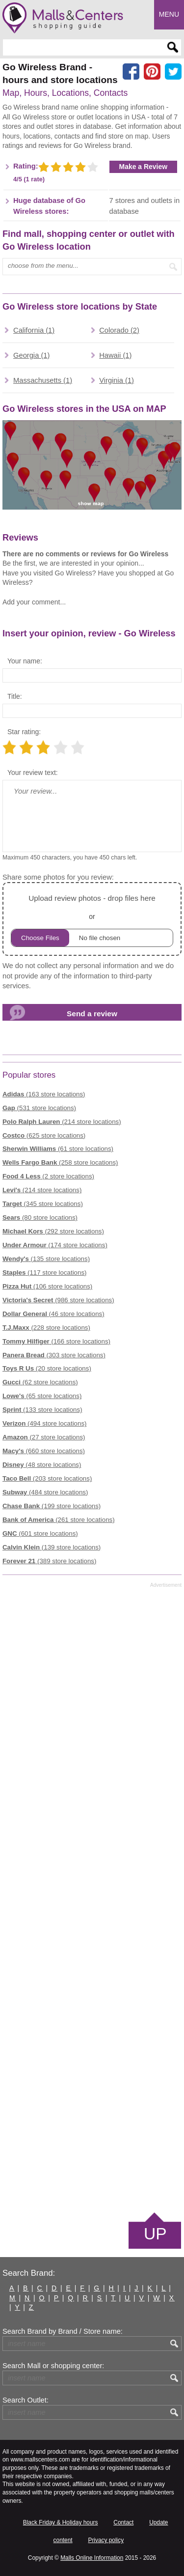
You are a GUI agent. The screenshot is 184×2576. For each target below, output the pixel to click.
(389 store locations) (49, 1561)
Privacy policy (106, 2540)
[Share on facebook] (131, 71)
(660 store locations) (43, 1451)
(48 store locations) (41, 1464)
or (92, 919)
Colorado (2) (119, 330)
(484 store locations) (45, 1492)
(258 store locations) (60, 1162)
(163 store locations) (43, 1094)
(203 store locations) (47, 1478)
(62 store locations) (40, 1382)
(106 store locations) (47, 1286)
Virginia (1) (116, 380)
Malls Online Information (91, 2557)
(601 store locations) (40, 1533)
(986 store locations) (58, 1300)
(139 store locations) (51, 1547)
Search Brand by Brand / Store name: (62, 2331)
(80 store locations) (40, 1217)
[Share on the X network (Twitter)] (173, 71)
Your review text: (32, 772)
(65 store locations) (41, 1396)
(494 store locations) (44, 1423)
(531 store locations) (39, 1108)
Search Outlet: (25, 2400)
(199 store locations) (51, 1506)
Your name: (24, 661)
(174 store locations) (54, 1245)
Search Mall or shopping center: (53, 2366)
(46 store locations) (53, 1313)
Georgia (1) (31, 355)
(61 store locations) (57, 1148)
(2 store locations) (48, 1176)
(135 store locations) (46, 1258)
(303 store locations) (53, 1355)
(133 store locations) (42, 1409)
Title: (14, 696)
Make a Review (143, 167)
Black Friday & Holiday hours (60, 2522)
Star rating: (24, 732)
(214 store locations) (61, 1121)
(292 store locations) (53, 1231)
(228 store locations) (46, 1327)
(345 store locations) (42, 1203)
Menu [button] (169, 14)
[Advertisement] (92, 1899)
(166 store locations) (56, 1341)
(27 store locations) (43, 1437)
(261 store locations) (58, 1519)
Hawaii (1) (115, 355)
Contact (123, 2522)
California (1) (33, 330)
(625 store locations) (43, 1135)
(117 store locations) (44, 1272)
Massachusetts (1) (42, 380)
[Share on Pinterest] (152, 71)
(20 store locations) (46, 1368)
